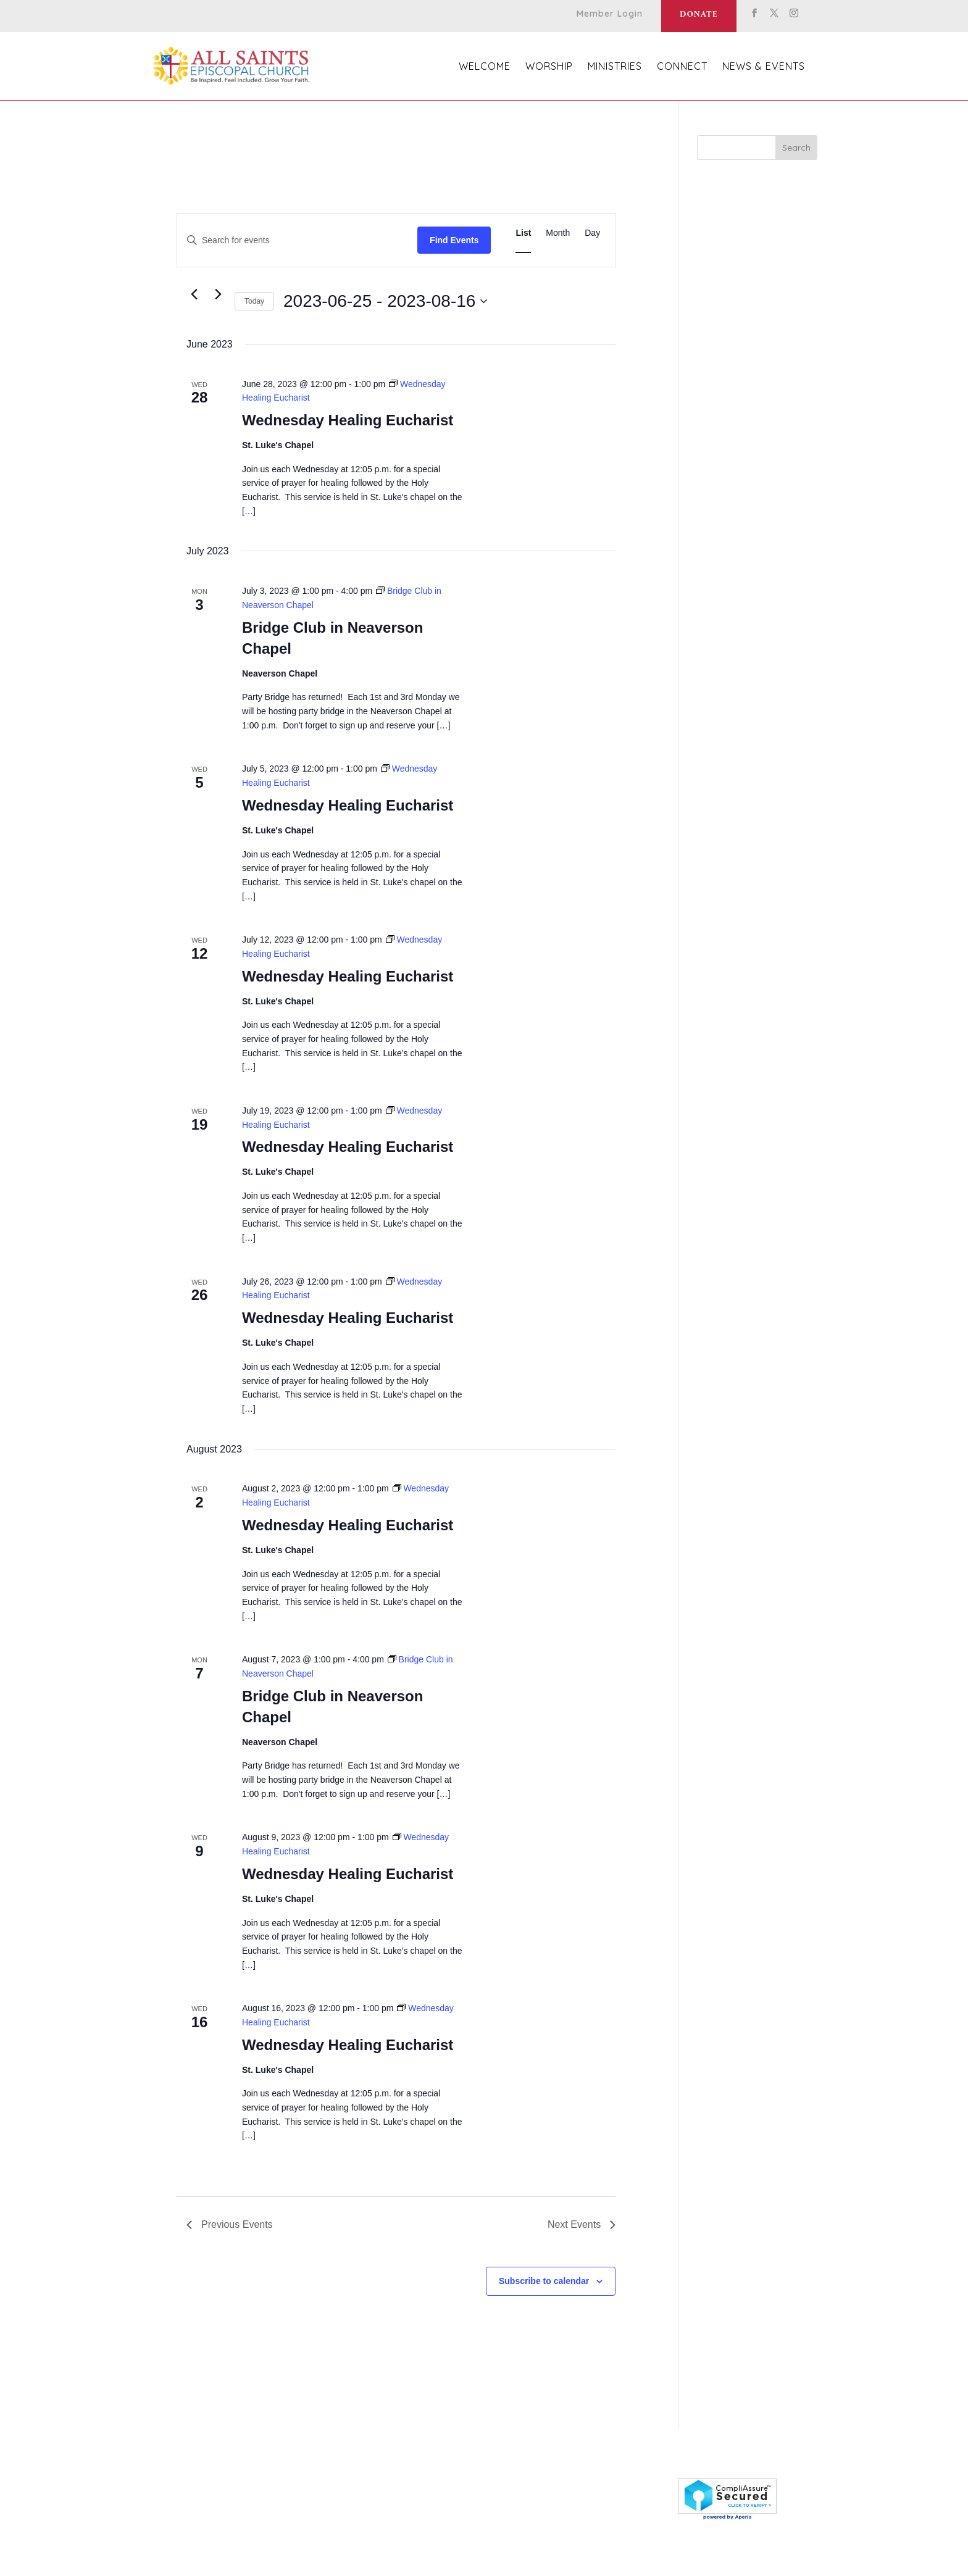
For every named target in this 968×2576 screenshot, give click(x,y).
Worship (549, 67)
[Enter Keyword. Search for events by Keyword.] (297, 240)
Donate (699, 14)
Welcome (485, 67)
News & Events (763, 67)
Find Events (454, 240)
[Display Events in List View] (523, 233)
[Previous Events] (193, 294)
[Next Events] (218, 294)
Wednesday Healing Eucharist (347, 420)
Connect (682, 67)
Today (254, 301)
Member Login (610, 14)
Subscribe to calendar (544, 2281)
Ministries (615, 67)
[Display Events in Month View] (558, 233)
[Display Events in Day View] (592, 233)
